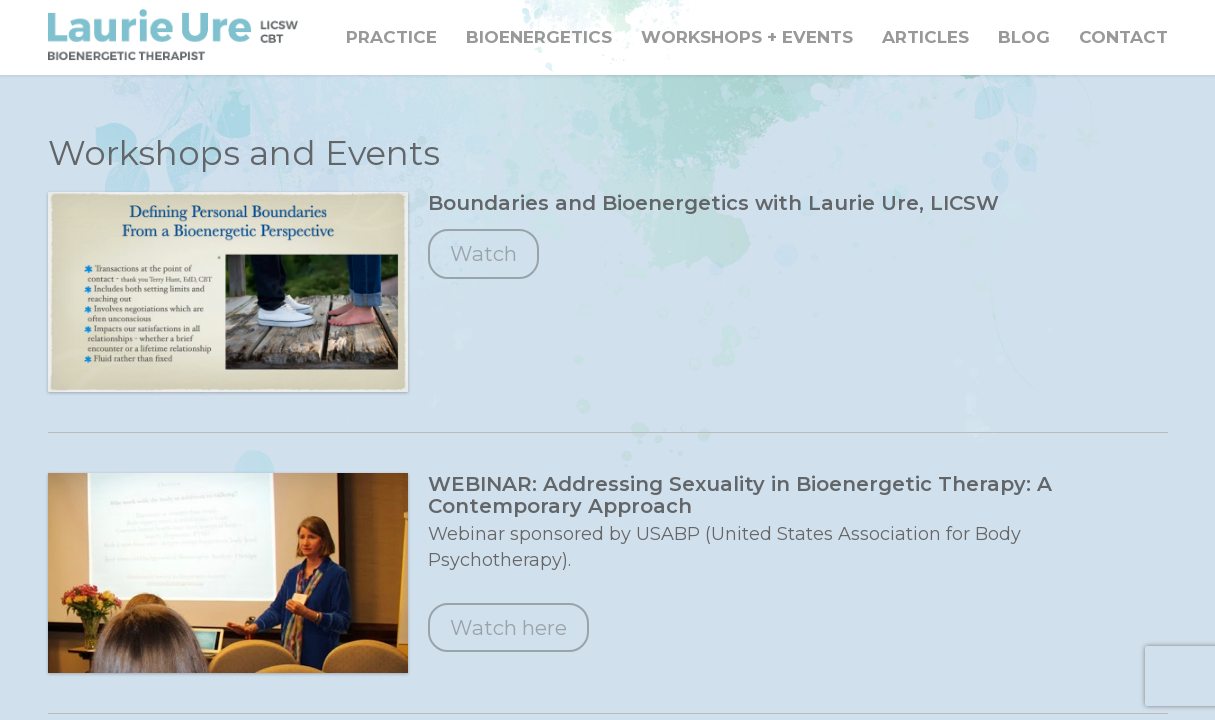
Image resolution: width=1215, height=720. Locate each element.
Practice (391, 37)
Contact (1123, 37)
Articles (925, 37)
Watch (483, 253)
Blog (1024, 37)
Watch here (508, 627)
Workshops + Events (747, 37)
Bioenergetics (539, 37)
